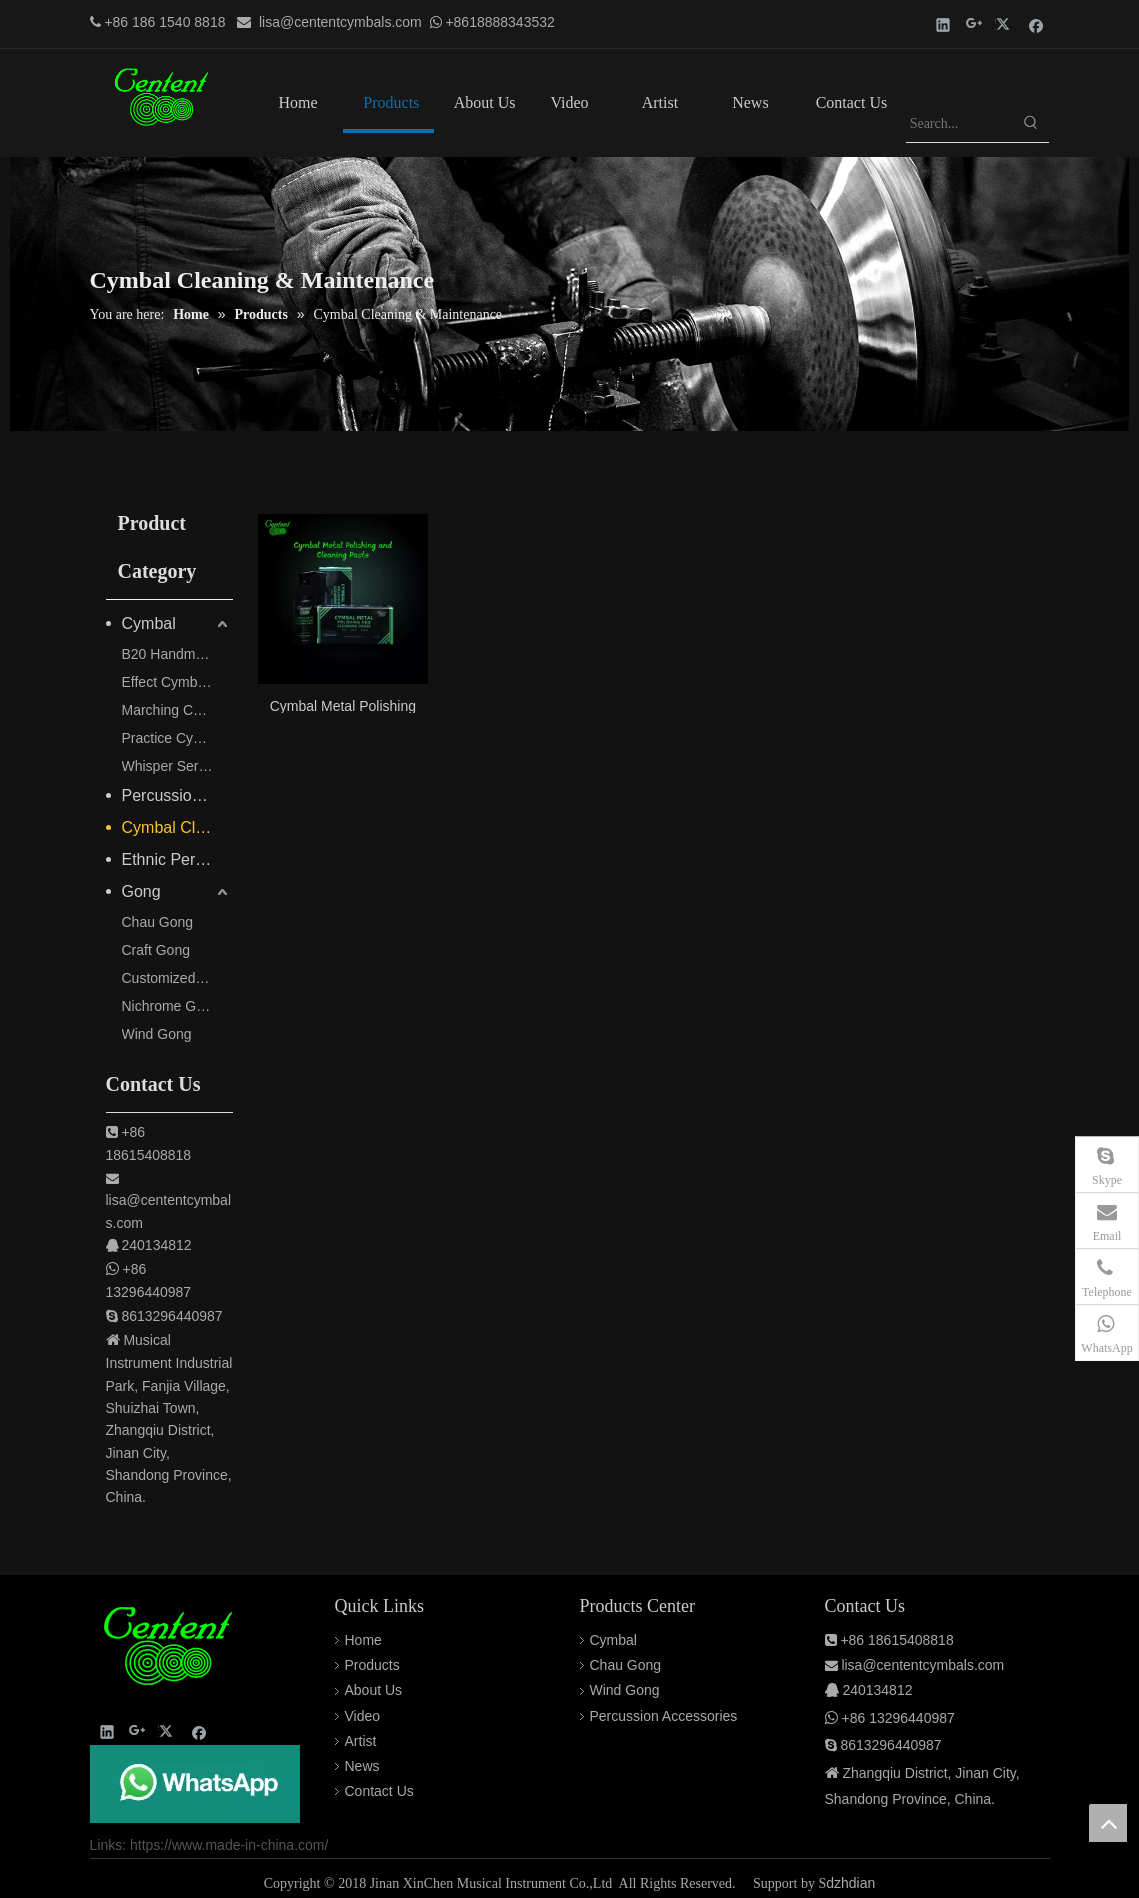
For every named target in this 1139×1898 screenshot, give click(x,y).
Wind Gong (157, 1034)
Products (372, 1665)
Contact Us (379, 1791)
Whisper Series (169, 766)
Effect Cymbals (169, 682)
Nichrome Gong (171, 1006)
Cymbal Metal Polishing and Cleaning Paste (343, 705)
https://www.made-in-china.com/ (229, 1845)
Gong (141, 891)
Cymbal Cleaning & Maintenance (177, 827)
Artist (361, 1741)
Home (363, 1640)
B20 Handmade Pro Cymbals (177, 654)
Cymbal (149, 623)
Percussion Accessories (177, 795)
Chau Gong (158, 922)
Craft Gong (156, 950)
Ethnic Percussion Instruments (177, 859)
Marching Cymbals (177, 710)
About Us (374, 1690)
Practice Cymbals (176, 738)
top (1108, 1823)
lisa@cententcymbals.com (340, 22)
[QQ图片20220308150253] (195, 1784)
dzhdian (850, 1883)
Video (363, 1716)
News (362, 1766)
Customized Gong (177, 978)
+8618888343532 (499, 22)
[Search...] (959, 124)
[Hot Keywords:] (1031, 124)
